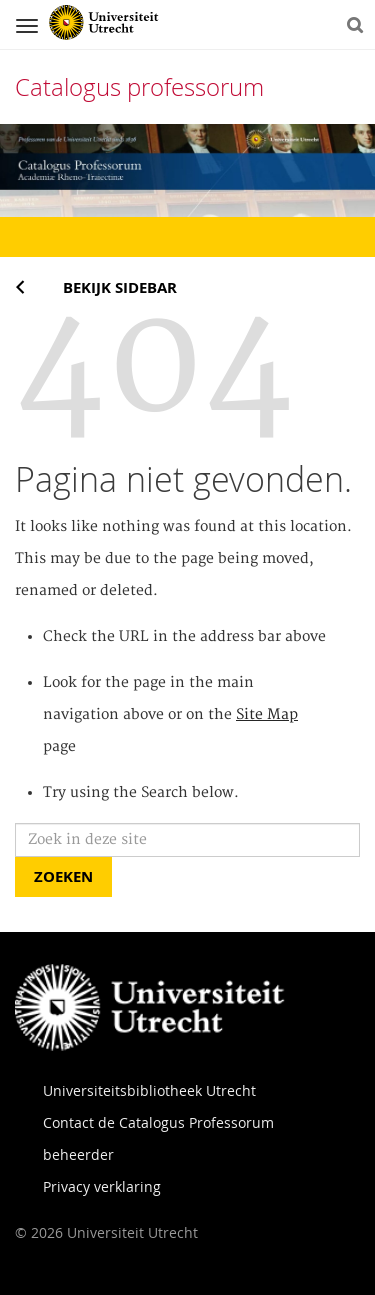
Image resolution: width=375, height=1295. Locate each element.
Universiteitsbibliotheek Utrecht (149, 1090)
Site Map (267, 715)
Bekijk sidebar (120, 287)
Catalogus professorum (139, 87)
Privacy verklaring (102, 1186)
